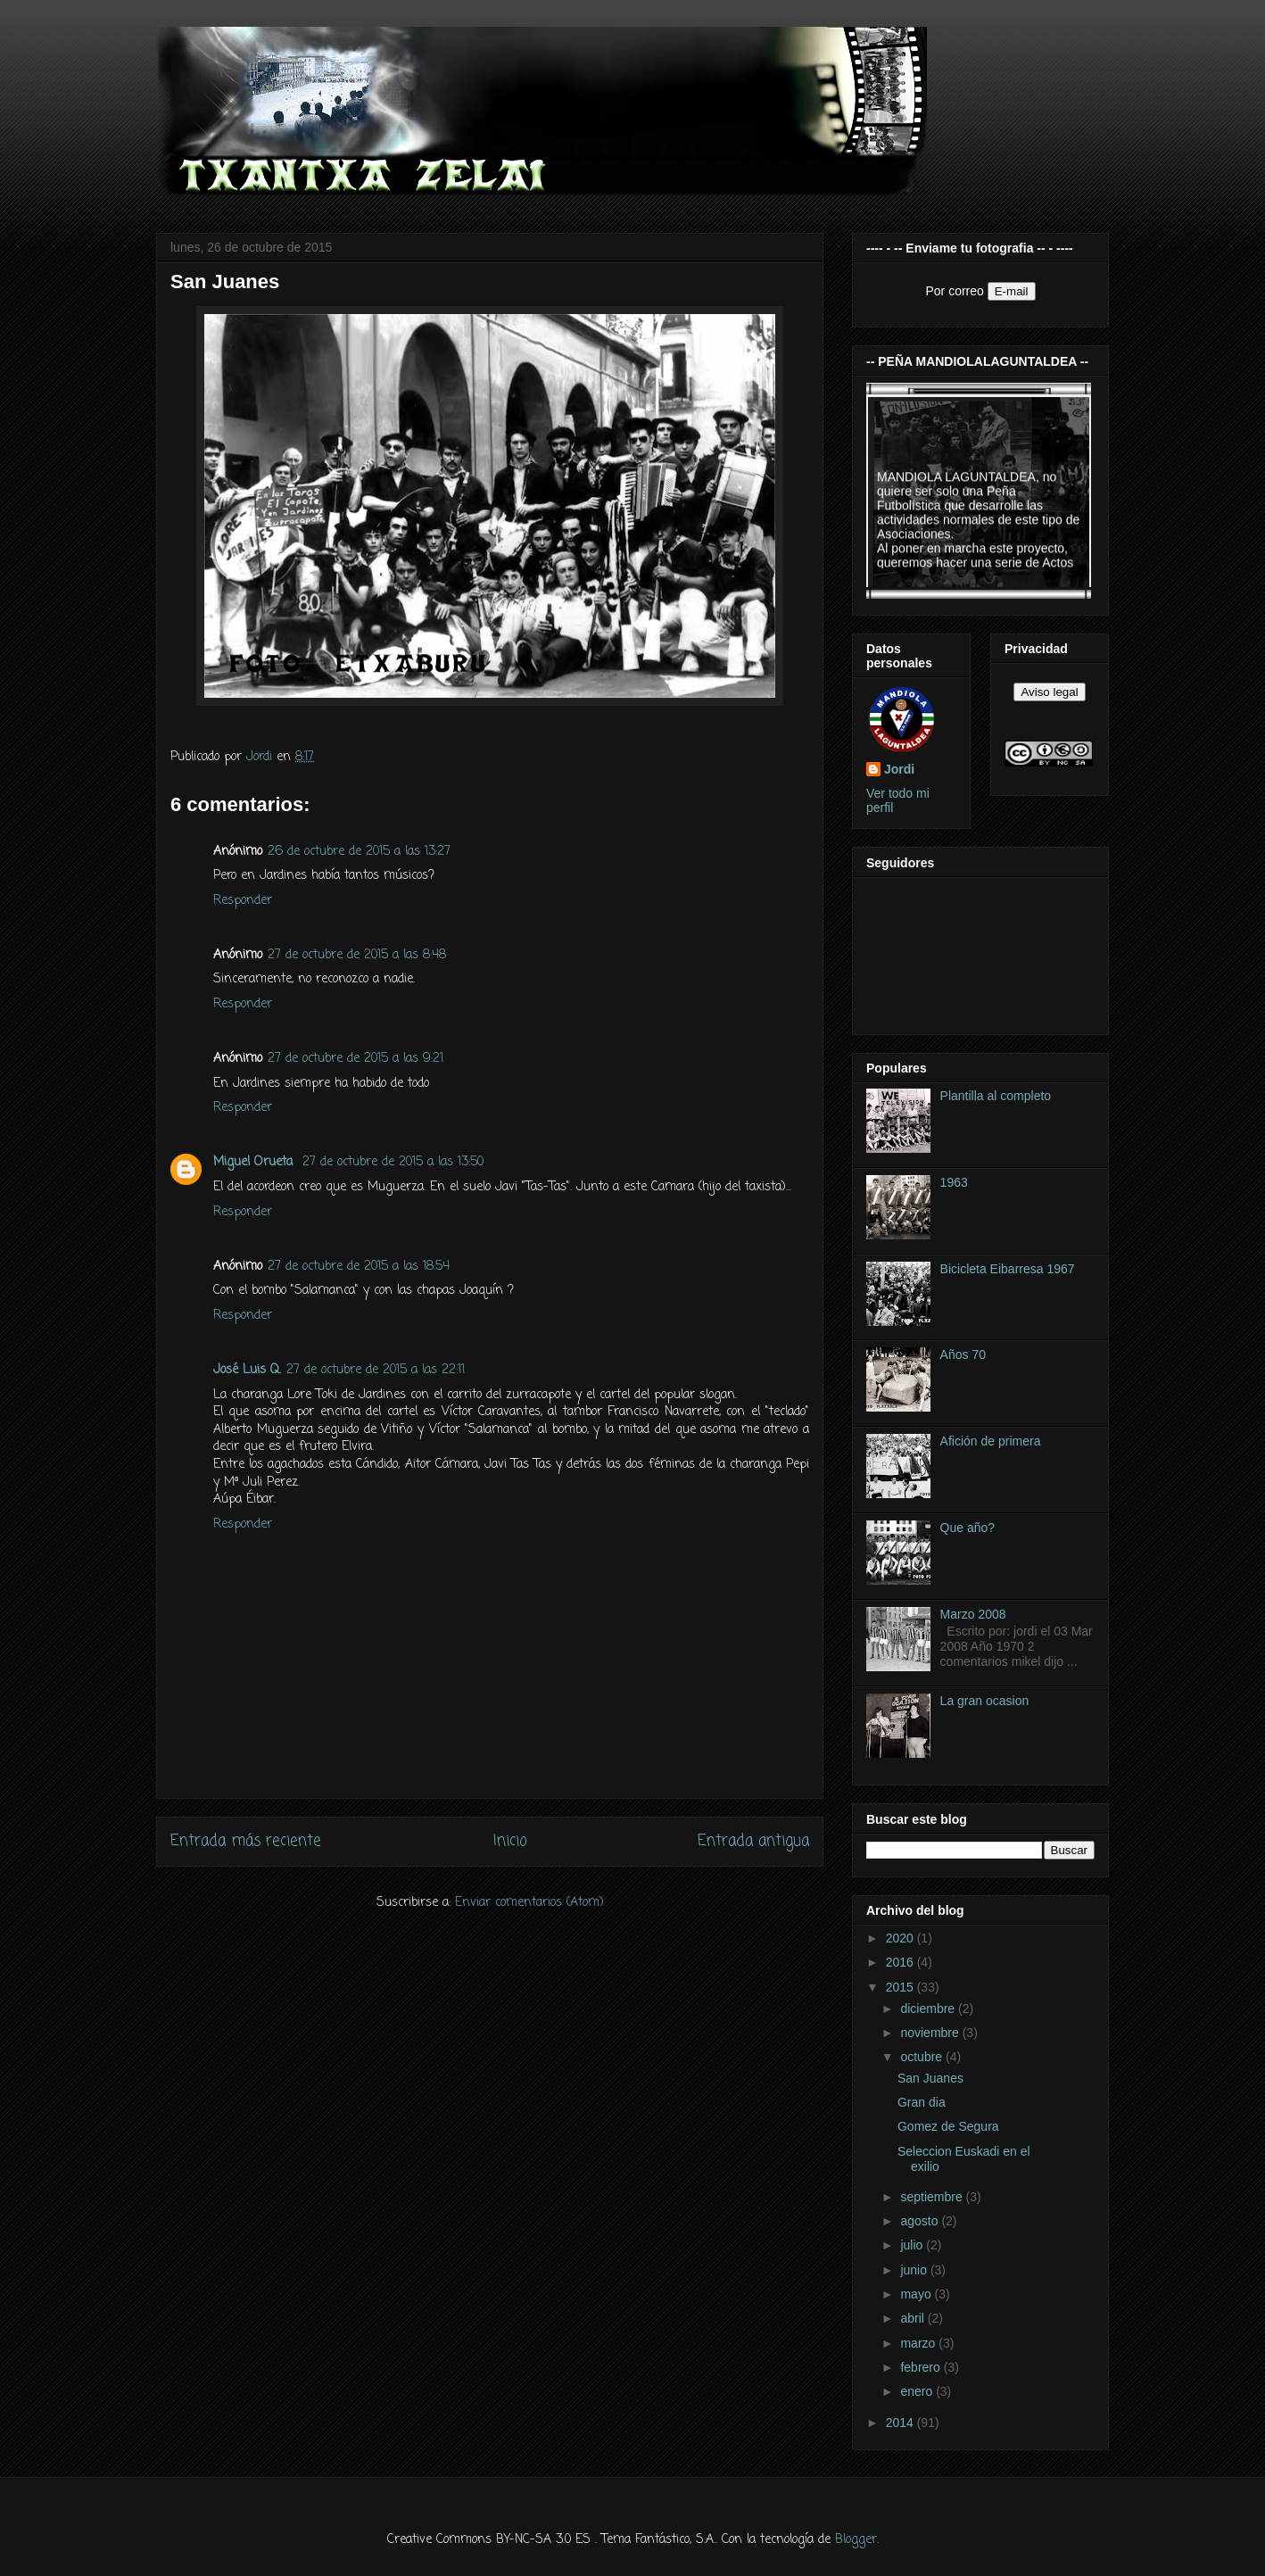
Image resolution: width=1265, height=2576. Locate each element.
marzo (919, 2343)
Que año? (968, 1527)
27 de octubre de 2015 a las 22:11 (375, 1370)
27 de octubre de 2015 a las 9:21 (355, 1058)
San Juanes (930, 2078)
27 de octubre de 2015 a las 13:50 (393, 1162)
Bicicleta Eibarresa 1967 (1007, 1269)
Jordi (899, 769)
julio (913, 2245)
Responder (242, 900)
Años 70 (963, 1354)
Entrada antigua (753, 1841)
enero (918, 2391)
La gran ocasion (984, 1701)
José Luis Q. (247, 1370)
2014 (901, 2422)
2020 (901, 1938)
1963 (954, 1182)
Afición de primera (990, 1441)
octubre (923, 2057)
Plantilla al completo (996, 1096)
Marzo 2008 (973, 1614)
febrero (921, 2367)
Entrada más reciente (245, 1841)
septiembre (932, 2197)
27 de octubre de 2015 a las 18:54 (359, 1266)
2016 (901, 1962)
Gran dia (921, 2102)
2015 (901, 1987)
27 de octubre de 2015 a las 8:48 (357, 955)
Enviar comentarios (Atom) (529, 1902)
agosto (920, 2221)
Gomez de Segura (948, 2126)
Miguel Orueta (255, 1162)
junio (915, 2270)
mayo (917, 2294)
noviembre (931, 2032)
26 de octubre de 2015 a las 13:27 (359, 851)
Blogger (856, 2539)
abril (913, 2318)
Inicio (509, 1841)
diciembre (929, 2008)
